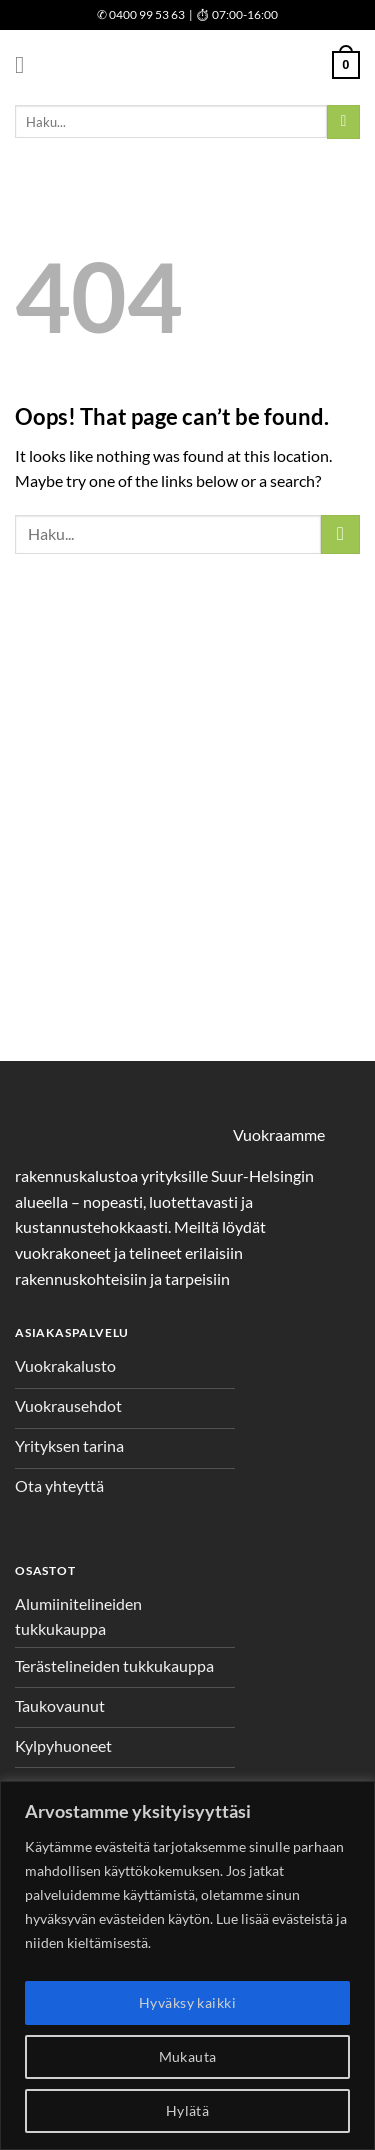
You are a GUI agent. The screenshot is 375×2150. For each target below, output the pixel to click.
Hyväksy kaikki (187, 2002)
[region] (187, 1965)
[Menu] (27, 64)
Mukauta (188, 2056)
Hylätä (188, 2110)
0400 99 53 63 (141, 14)
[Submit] (343, 122)
